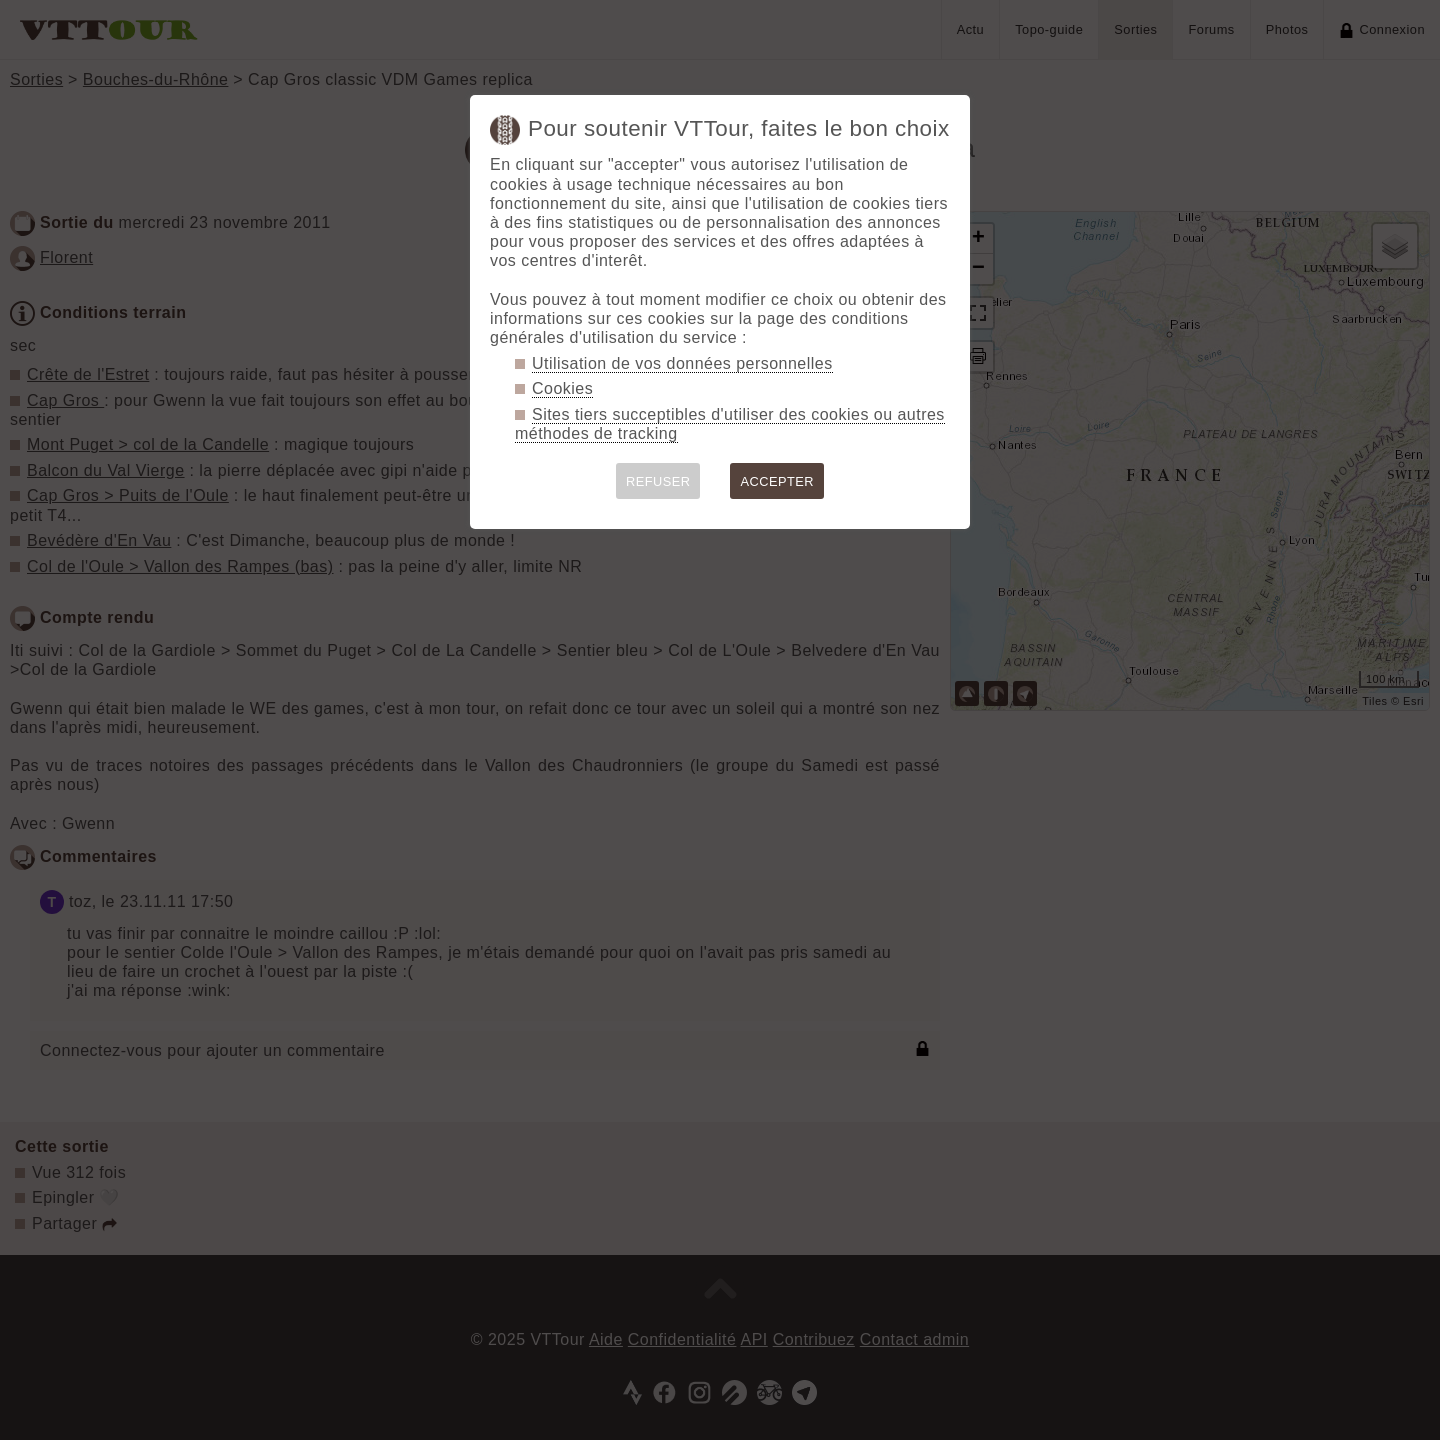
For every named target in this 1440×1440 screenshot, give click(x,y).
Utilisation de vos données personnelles (682, 363)
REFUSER (658, 481)
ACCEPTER (777, 481)
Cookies (562, 388)
